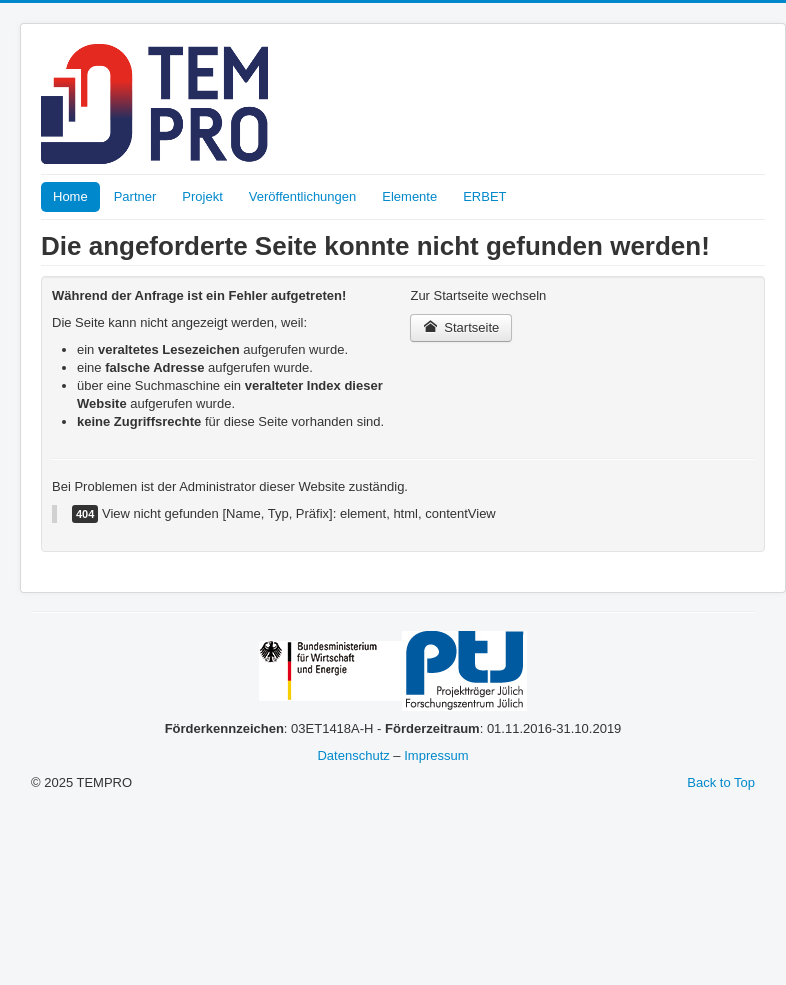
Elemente (409, 196)
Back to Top (721, 782)
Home (70, 196)
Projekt (202, 196)
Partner (135, 196)
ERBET (484, 196)
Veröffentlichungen (302, 196)
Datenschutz (353, 755)
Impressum (436, 755)
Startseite (461, 327)
